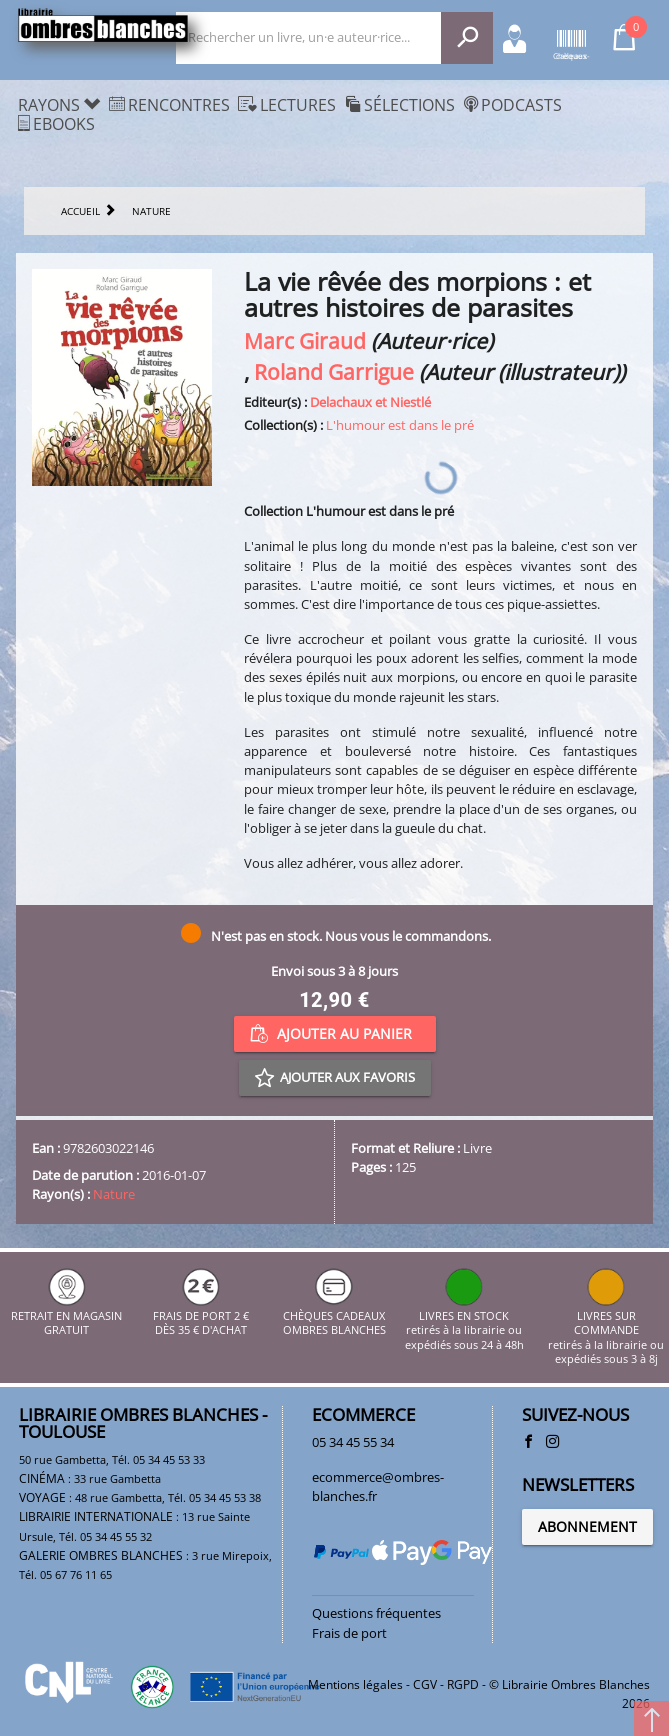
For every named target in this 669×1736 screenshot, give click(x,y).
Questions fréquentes (376, 1613)
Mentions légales (355, 1684)
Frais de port (349, 1633)
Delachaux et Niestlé (370, 402)
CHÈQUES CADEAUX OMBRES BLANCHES (334, 1316)
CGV (425, 1684)
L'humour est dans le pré (400, 425)
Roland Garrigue (334, 371)
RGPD (463, 1684)
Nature (114, 1194)
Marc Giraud (305, 340)
